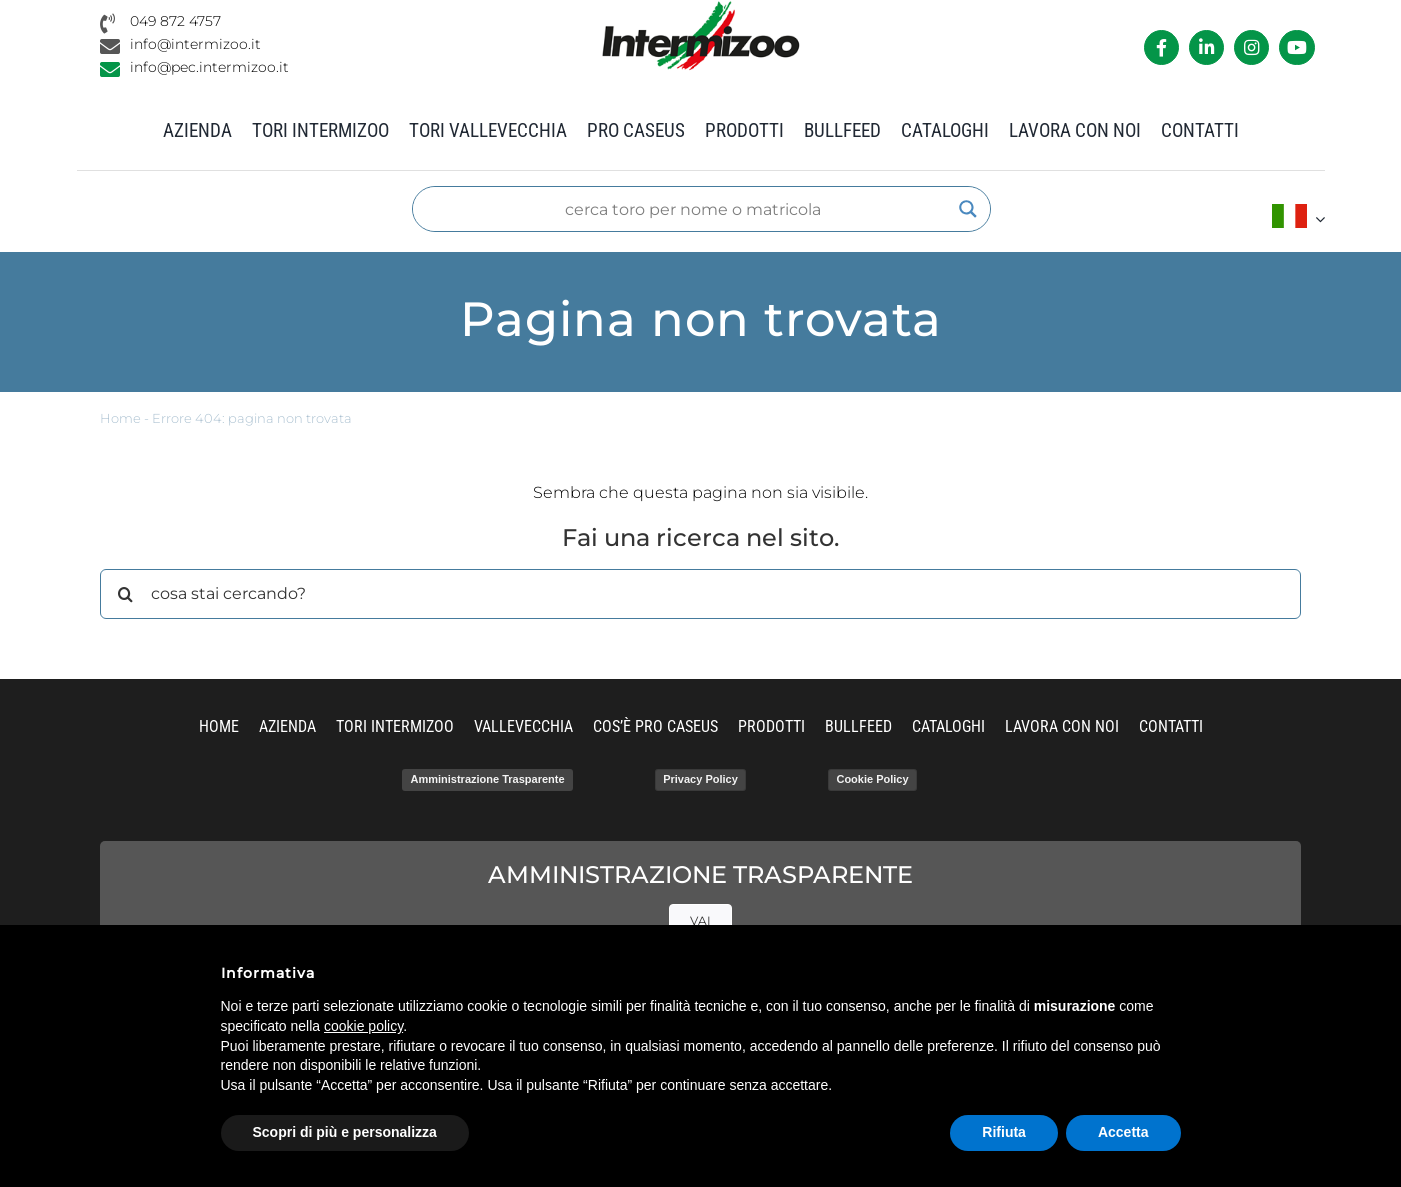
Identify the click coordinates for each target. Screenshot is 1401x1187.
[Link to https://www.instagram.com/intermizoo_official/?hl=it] (1251, 47)
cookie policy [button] (363, 1026)
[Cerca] (125, 594)
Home (120, 418)
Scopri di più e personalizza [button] (345, 1132)
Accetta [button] (1123, 1132)
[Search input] (692, 209)
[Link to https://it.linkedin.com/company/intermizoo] (1206, 47)
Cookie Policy (872, 779)
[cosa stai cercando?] (700, 594)
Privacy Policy (700, 779)
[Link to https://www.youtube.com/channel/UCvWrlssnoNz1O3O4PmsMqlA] (1296, 47)
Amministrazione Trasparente (487, 779)
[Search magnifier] (968, 209)
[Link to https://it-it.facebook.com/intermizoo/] (1161, 47)
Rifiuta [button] (1004, 1132)
